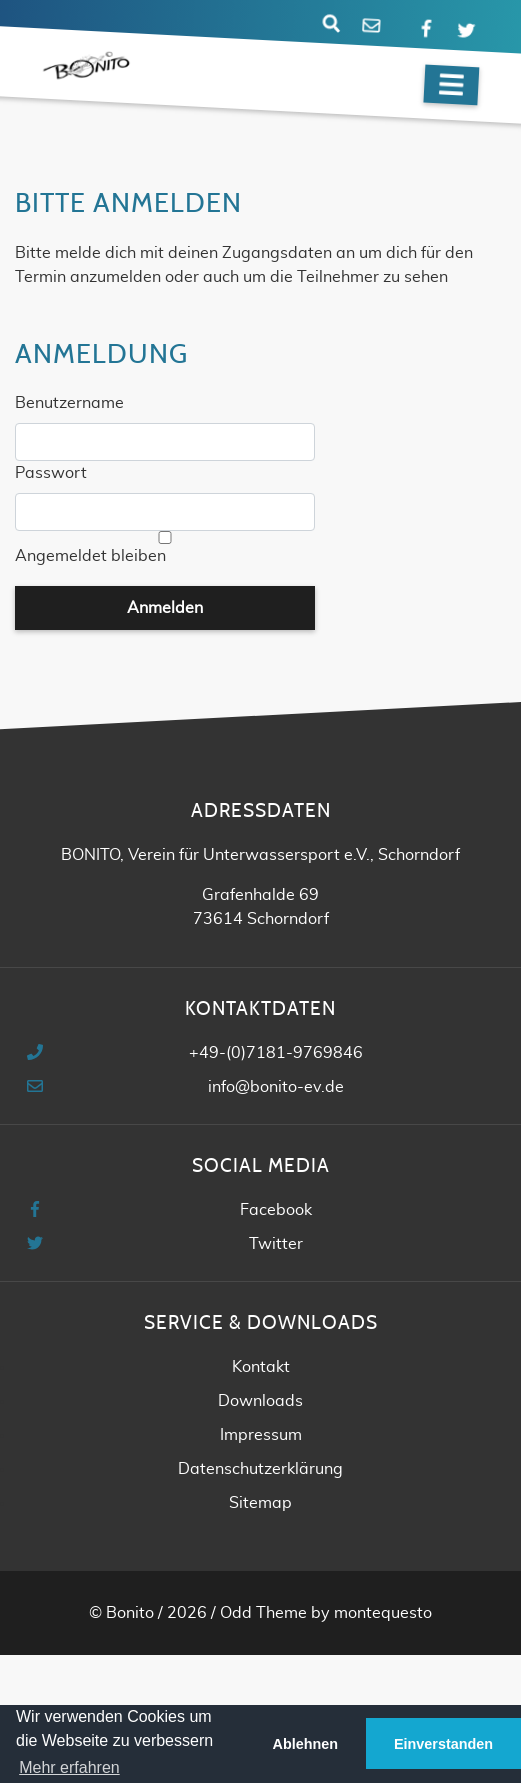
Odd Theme (263, 1613)
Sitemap (260, 1503)
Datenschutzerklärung (260, 1469)
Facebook (276, 1210)
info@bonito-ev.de (276, 1087)
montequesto (383, 1613)
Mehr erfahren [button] (69, 1767)
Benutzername (69, 403)
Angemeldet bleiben (90, 556)
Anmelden (165, 608)
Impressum (261, 1435)
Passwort (51, 473)
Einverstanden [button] (443, 1744)
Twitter (276, 1244)
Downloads (260, 1401)
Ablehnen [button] (306, 1744)
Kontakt (261, 1367)
